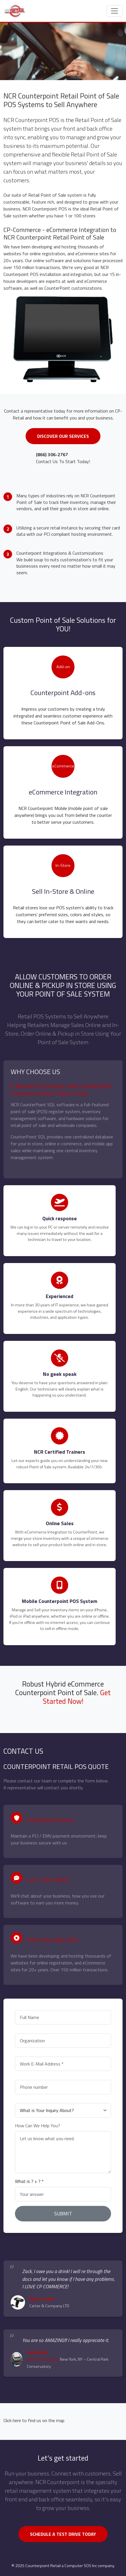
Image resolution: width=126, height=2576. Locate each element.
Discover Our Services (63, 436)
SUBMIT (63, 2213)
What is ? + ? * (29, 2181)
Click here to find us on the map (33, 2420)
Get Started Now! (77, 1697)
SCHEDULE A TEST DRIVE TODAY (63, 2534)
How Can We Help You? (37, 2125)
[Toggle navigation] (114, 11)
